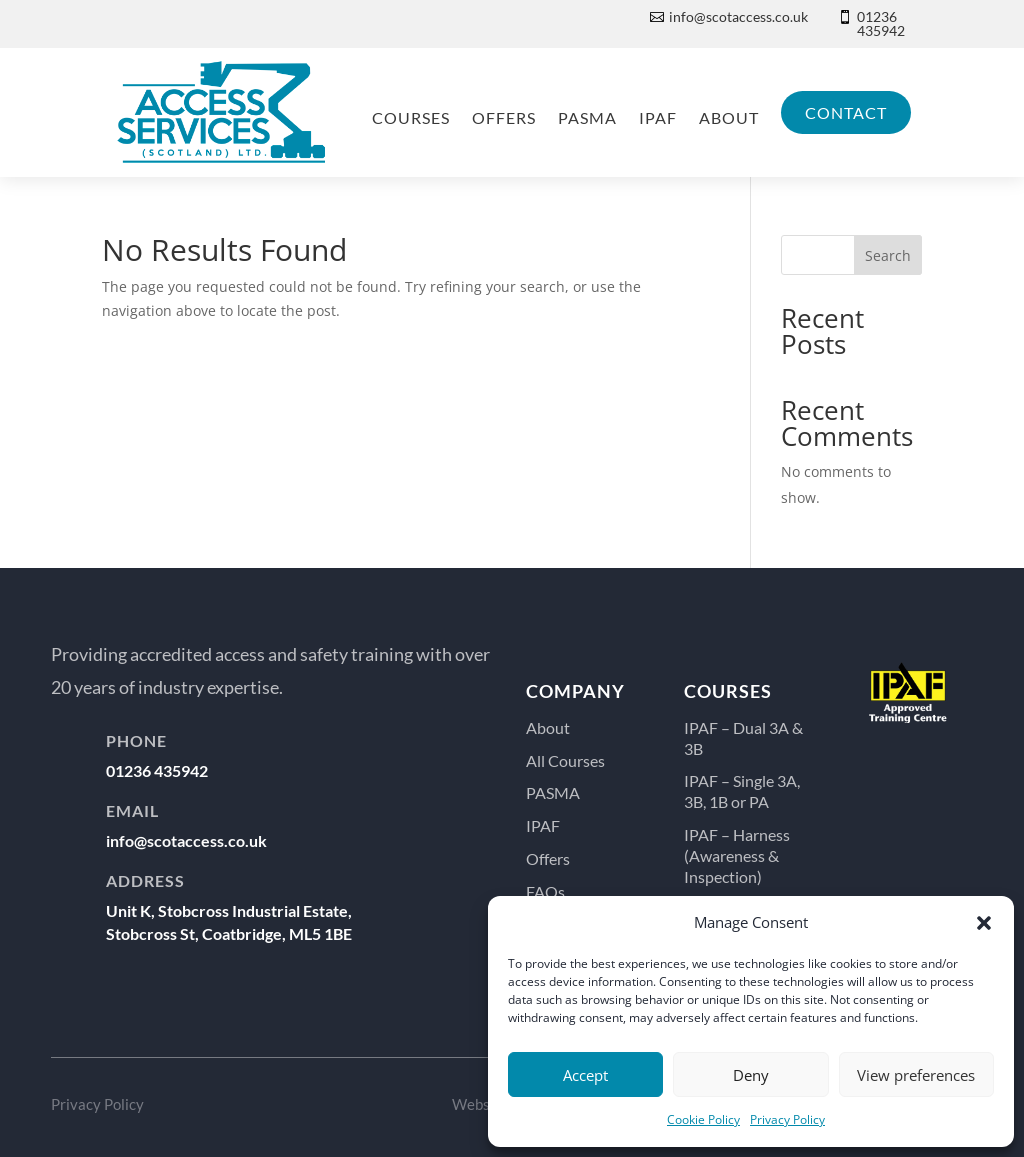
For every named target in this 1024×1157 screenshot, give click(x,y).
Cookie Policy (703, 1119)
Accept (585, 1075)
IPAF (658, 117)
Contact (846, 112)
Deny (751, 1075)
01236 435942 (881, 23)
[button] (984, 923)
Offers (504, 117)
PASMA (587, 117)
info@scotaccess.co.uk (738, 16)
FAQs (545, 891)
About (729, 117)
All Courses (565, 760)
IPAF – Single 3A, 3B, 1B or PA (742, 791)
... (907, 781)
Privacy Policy (787, 1119)
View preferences (916, 1075)
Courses (411, 117)
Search (888, 255)
